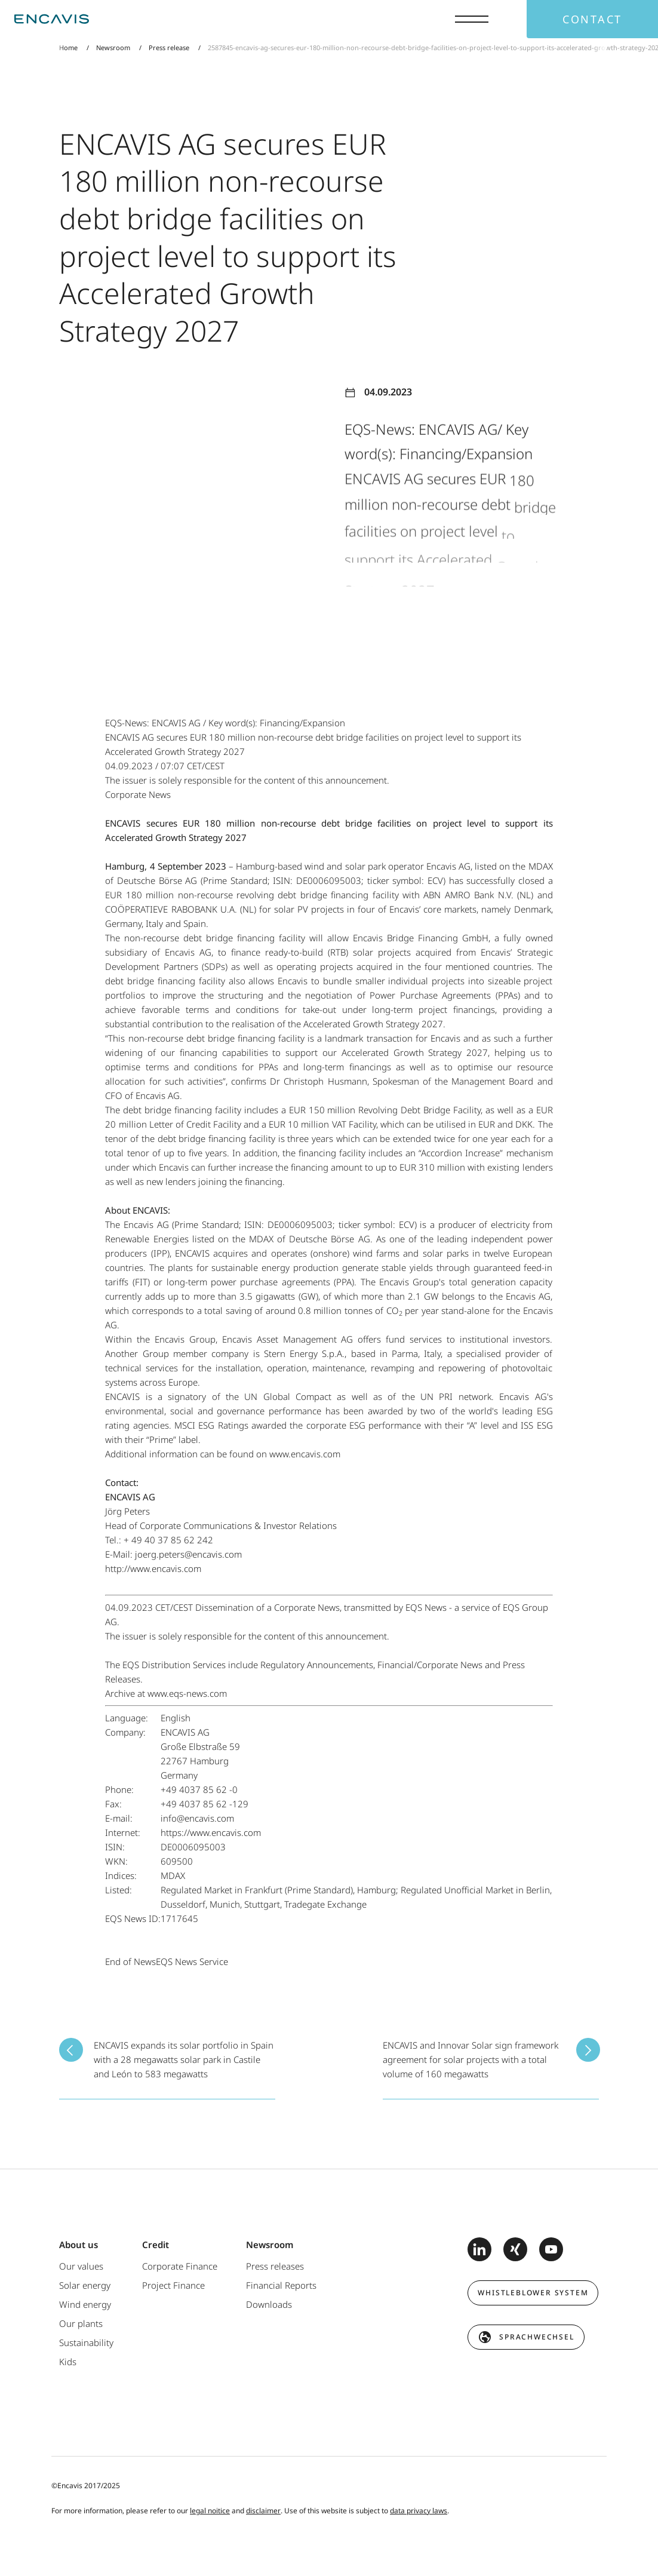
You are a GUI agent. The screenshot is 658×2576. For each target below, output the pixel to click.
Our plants (81, 2323)
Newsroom (113, 47)
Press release (169, 47)
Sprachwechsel (536, 2337)
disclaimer (263, 2511)
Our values (81, 2266)
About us (78, 2244)
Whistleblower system (533, 2293)
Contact (592, 19)
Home (68, 47)
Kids (67, 2362)
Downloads (269, 2304)
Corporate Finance (179, 2266)
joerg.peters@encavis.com (188, 1554)
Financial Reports (281, 2285)
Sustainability (86, 2342)
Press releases (275, 2266)
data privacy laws (418, 2511)
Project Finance (173, 2285)
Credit (155, 2244)
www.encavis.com (304, 1454)
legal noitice (210, 2511)
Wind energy (85, 2304)
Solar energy (84, 2285)
